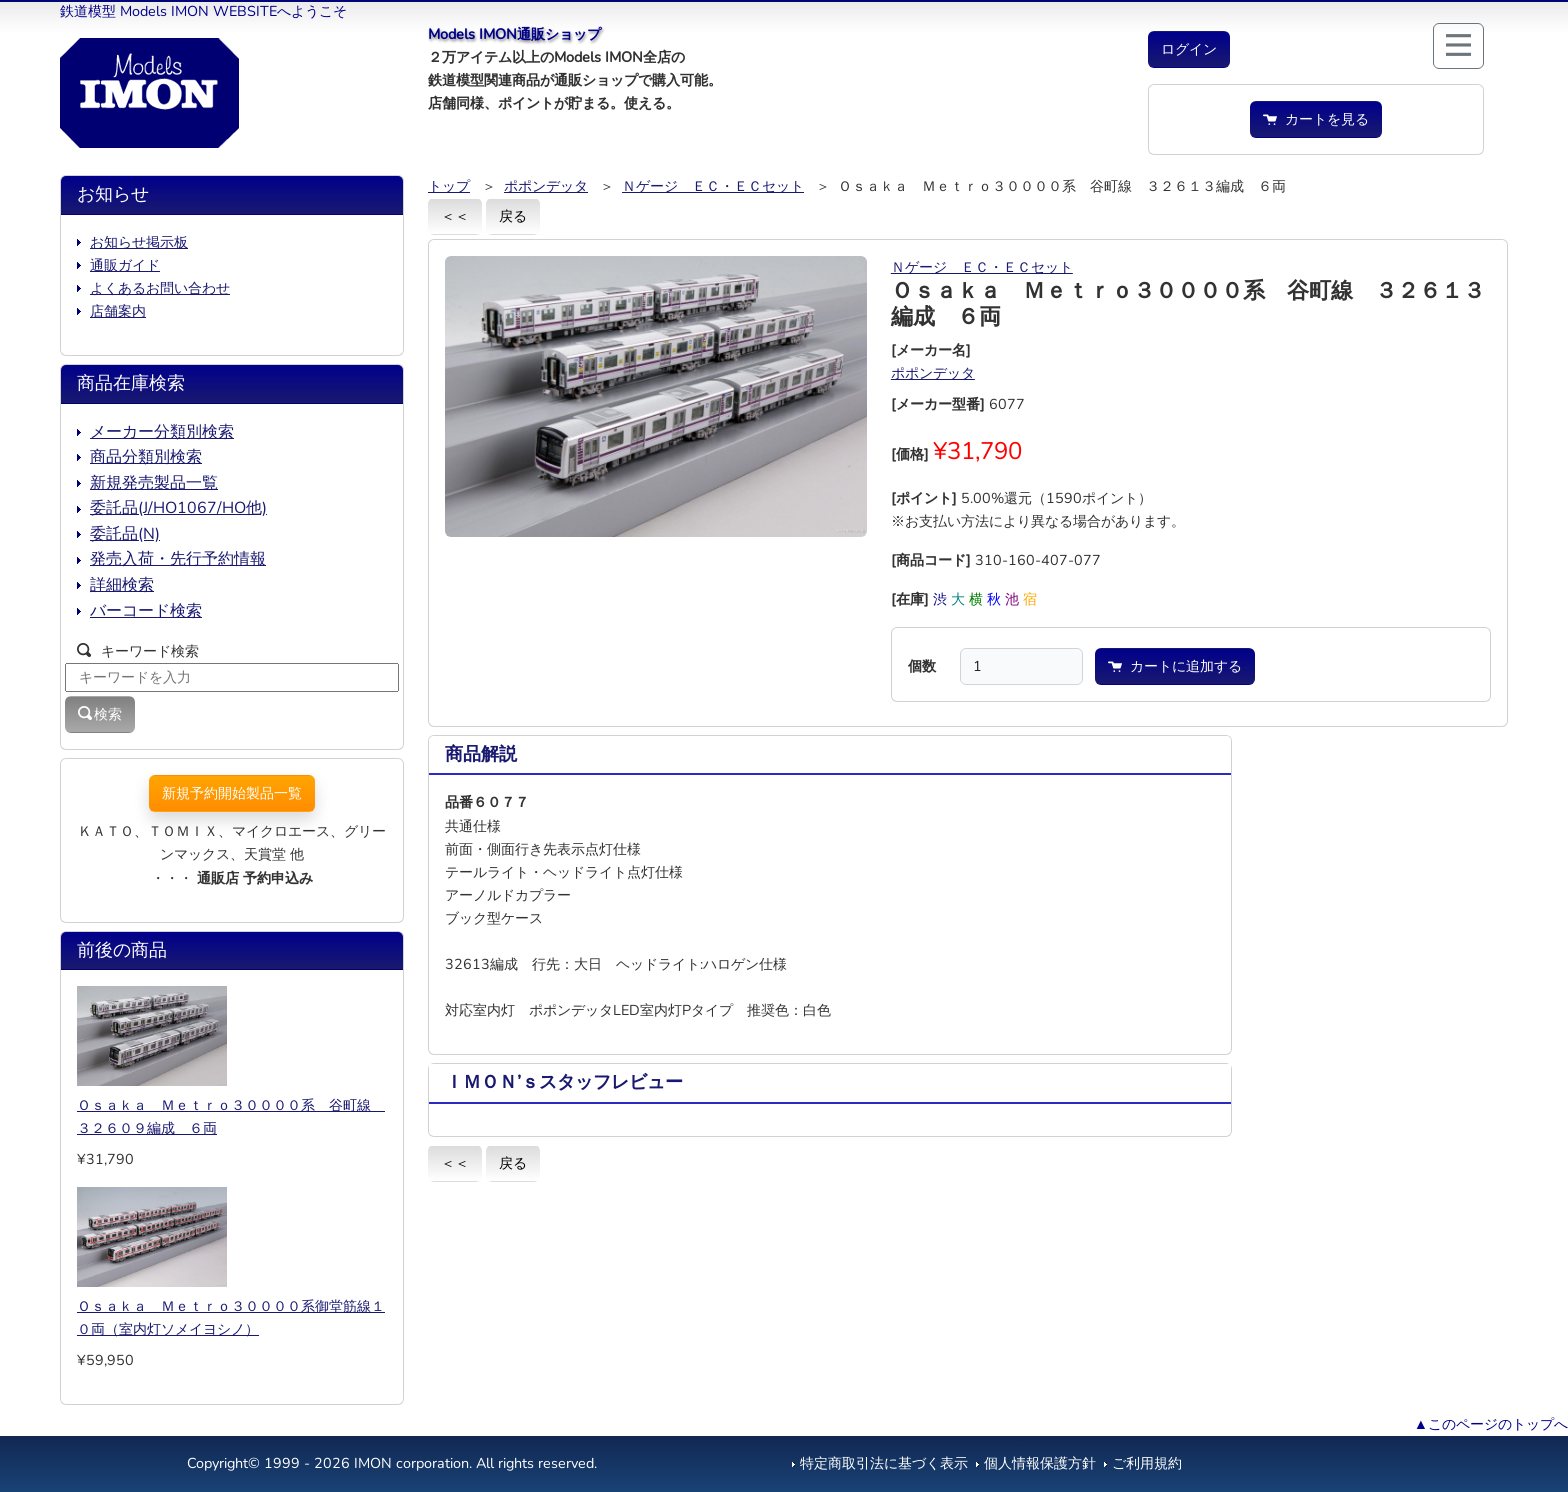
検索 (100, 714)
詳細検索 (122, 585)
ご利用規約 (1147, 1463)
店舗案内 (118, 311)
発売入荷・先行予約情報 (178, 559)
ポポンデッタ (546, 186)
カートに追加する (1175, 666)
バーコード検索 (146, 611)
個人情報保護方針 (1040, 1463)
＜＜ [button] (455, 216)
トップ (449, 186)
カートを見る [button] (1316, 119)
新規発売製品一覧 (154, 483)
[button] (1189, 49)
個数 (922, 666)
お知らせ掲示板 (139, 242)
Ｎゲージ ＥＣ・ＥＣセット (713, 186)
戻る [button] (513, 216)
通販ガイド (125, 265)
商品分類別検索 (146, 457)
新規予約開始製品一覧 (232, 793)
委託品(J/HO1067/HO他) (178, 508)
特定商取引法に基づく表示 (884, 1463)
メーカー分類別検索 (162, 432)
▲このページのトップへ (1491, 1424)
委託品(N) (125, 534)
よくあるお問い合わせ (160, 288)
